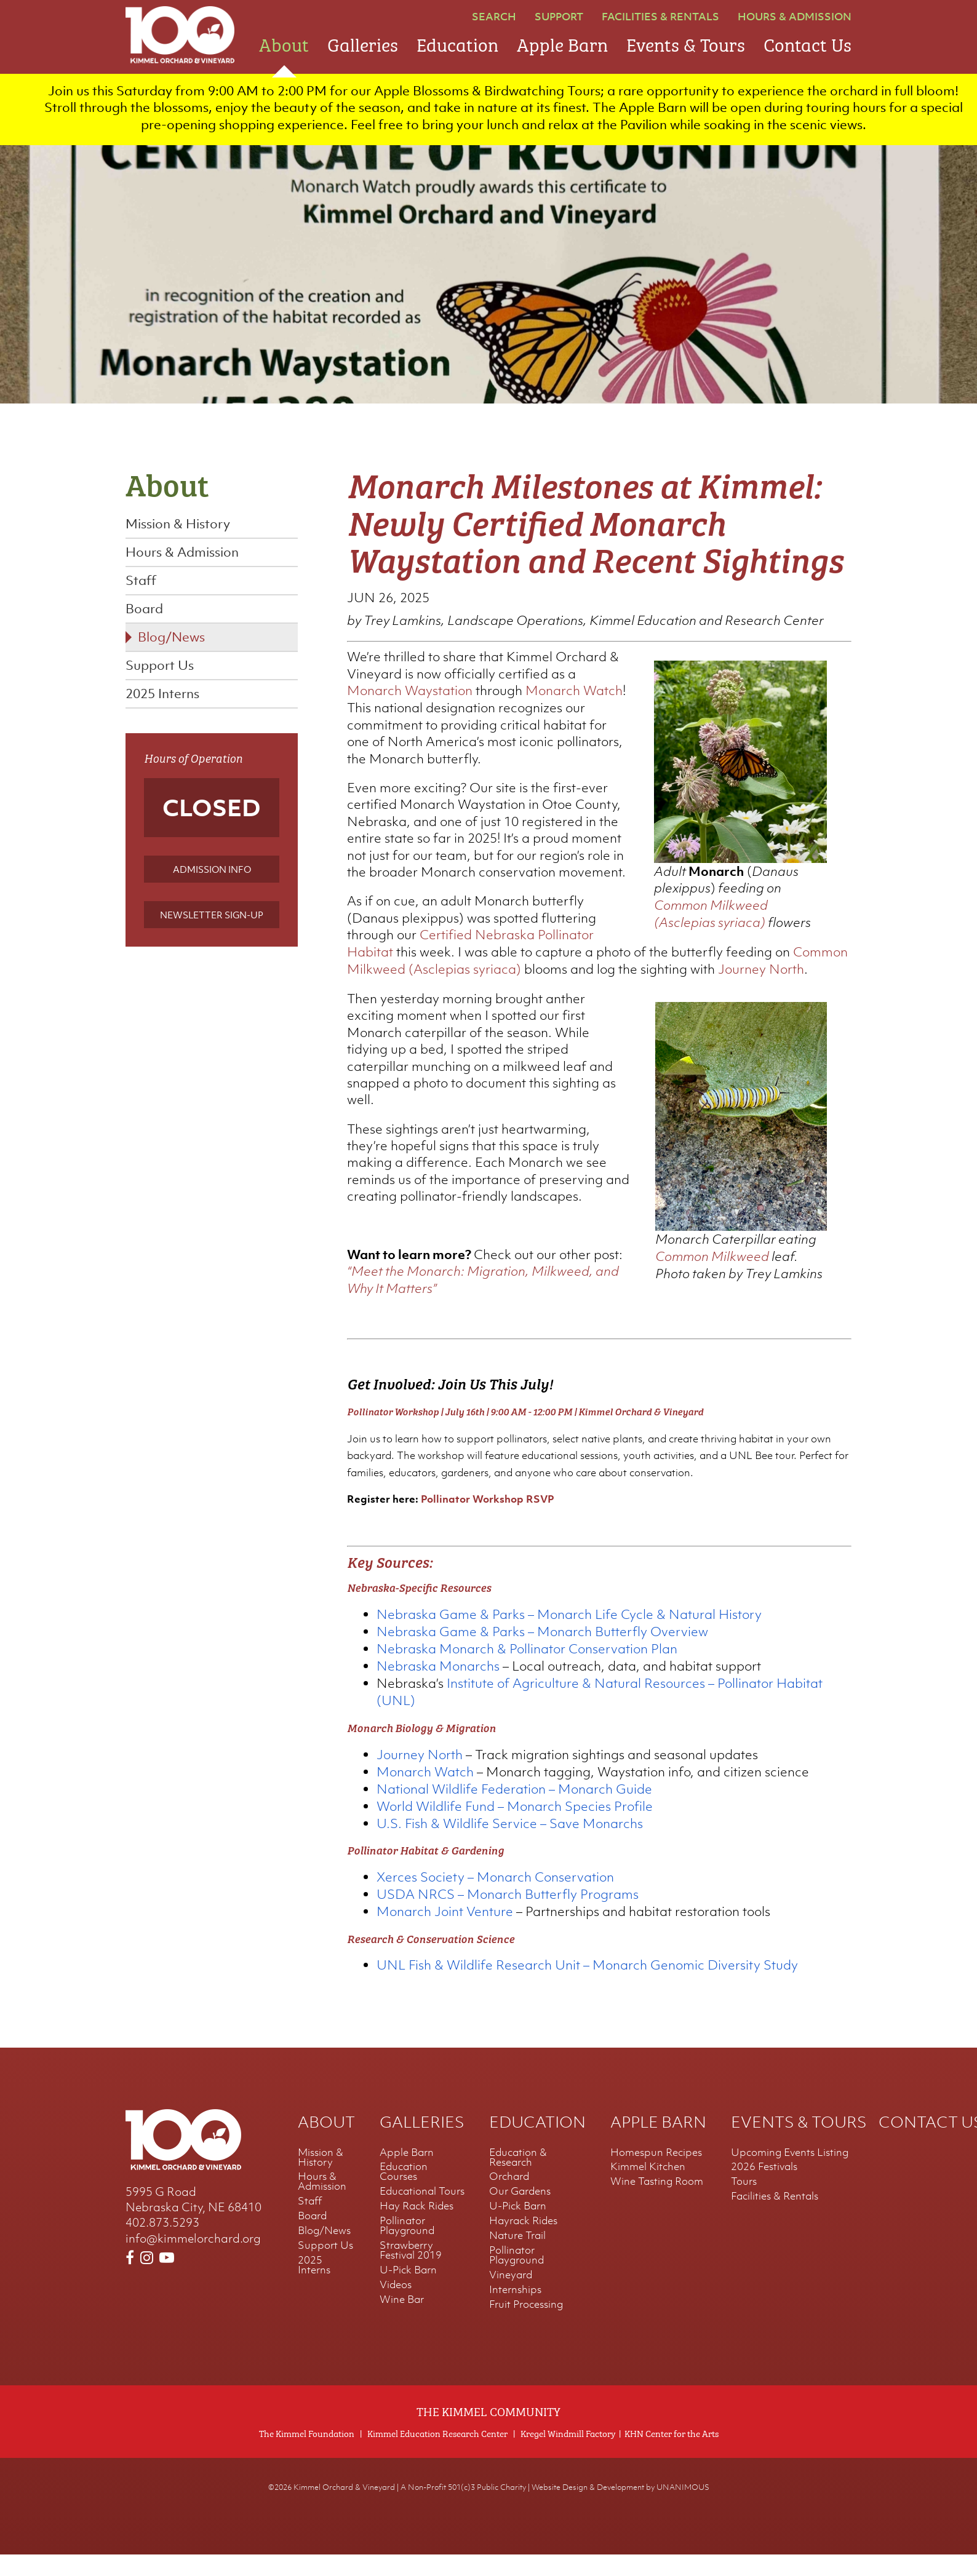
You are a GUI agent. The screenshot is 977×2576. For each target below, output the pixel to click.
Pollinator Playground (407, 2247)
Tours (744, 2203)
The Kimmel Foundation (306, 2454)
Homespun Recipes (656, 2173)
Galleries (362, 42)
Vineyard (510, 2296)
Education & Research (518, 2178)
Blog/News (171, 642)
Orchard (509, 2198)
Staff (141, 585)
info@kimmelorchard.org (193, 2259)
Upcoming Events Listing (789, 2173)
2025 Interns (162, 698)
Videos (396, 2306)
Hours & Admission (794, 16)
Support (559, 16)
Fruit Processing (526, 2326)
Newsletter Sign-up (211, 919)
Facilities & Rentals (660, 16)
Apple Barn (562, 42)
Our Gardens (520, 2212)
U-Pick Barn (408, 2291)
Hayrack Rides (523, 2242)
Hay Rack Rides (416, 2227)
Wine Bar (402, 2321)
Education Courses (404, 2193)
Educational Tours (422, 2212)
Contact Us (807, 42)
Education (457, 42)
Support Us (160, 670)
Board (144, 613)
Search (494, 16)
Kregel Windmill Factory (567, 2454)
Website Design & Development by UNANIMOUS (620, 2508)
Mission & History (178, 528)
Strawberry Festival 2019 (411, 2271)
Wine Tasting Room (656, 2203)
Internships (515, 2311)
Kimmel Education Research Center (437, 2454)
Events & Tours (685, 42)
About (284, 42)
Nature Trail (517, 2257)
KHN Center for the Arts (671, 2454)
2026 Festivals (764, 2188)
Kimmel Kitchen (647, 2188)
